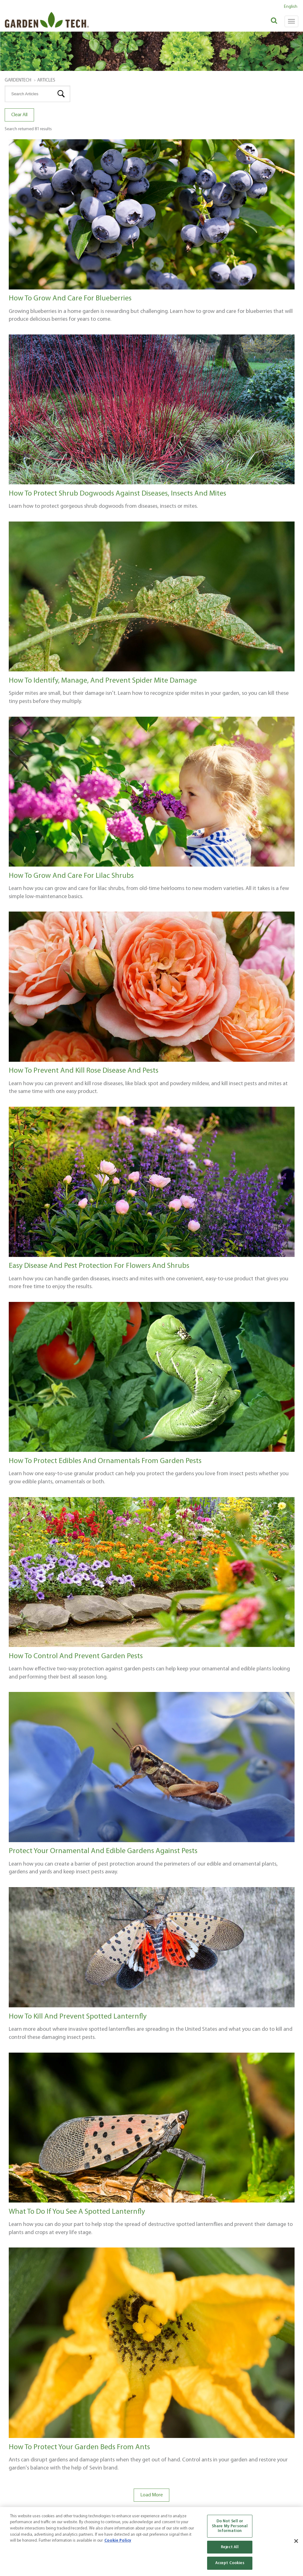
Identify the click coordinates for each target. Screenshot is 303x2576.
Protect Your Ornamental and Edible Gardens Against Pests (103, 1851)
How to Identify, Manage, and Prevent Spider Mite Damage (103, 681)
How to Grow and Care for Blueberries (70, 298)
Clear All (19, 114)
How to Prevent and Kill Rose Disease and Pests (83, 1071)
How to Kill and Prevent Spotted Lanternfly (78, 2016)
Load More (151, 2495)
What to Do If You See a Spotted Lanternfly (77, 2212)
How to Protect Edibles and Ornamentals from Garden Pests (105, 1461)
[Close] (296, 2541)
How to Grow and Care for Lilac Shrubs (71, 876)
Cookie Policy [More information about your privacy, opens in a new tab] (117, 2541)
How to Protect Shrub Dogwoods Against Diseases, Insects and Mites (117, 493)
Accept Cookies (230, 2563)
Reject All (230, 2547)
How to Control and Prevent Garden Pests (76, 1656)
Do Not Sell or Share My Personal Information (230, 2526)
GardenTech (18, 80)
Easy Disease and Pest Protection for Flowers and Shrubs (99, 1266)
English (290, 6)
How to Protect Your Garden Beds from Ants (79, 2447)
